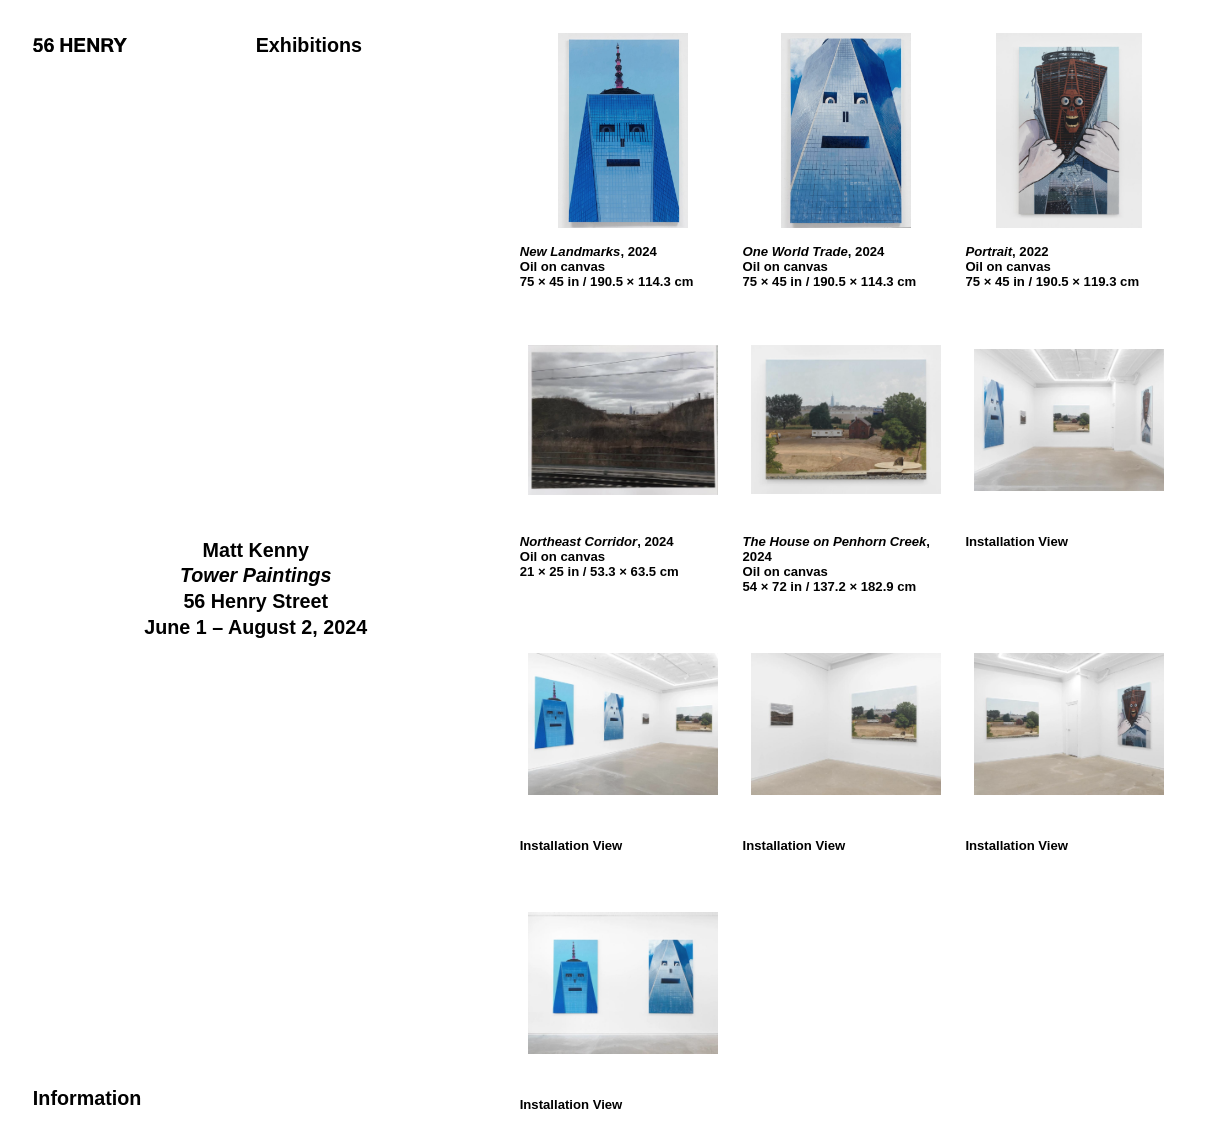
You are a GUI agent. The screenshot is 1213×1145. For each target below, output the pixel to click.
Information (87, 1098)
